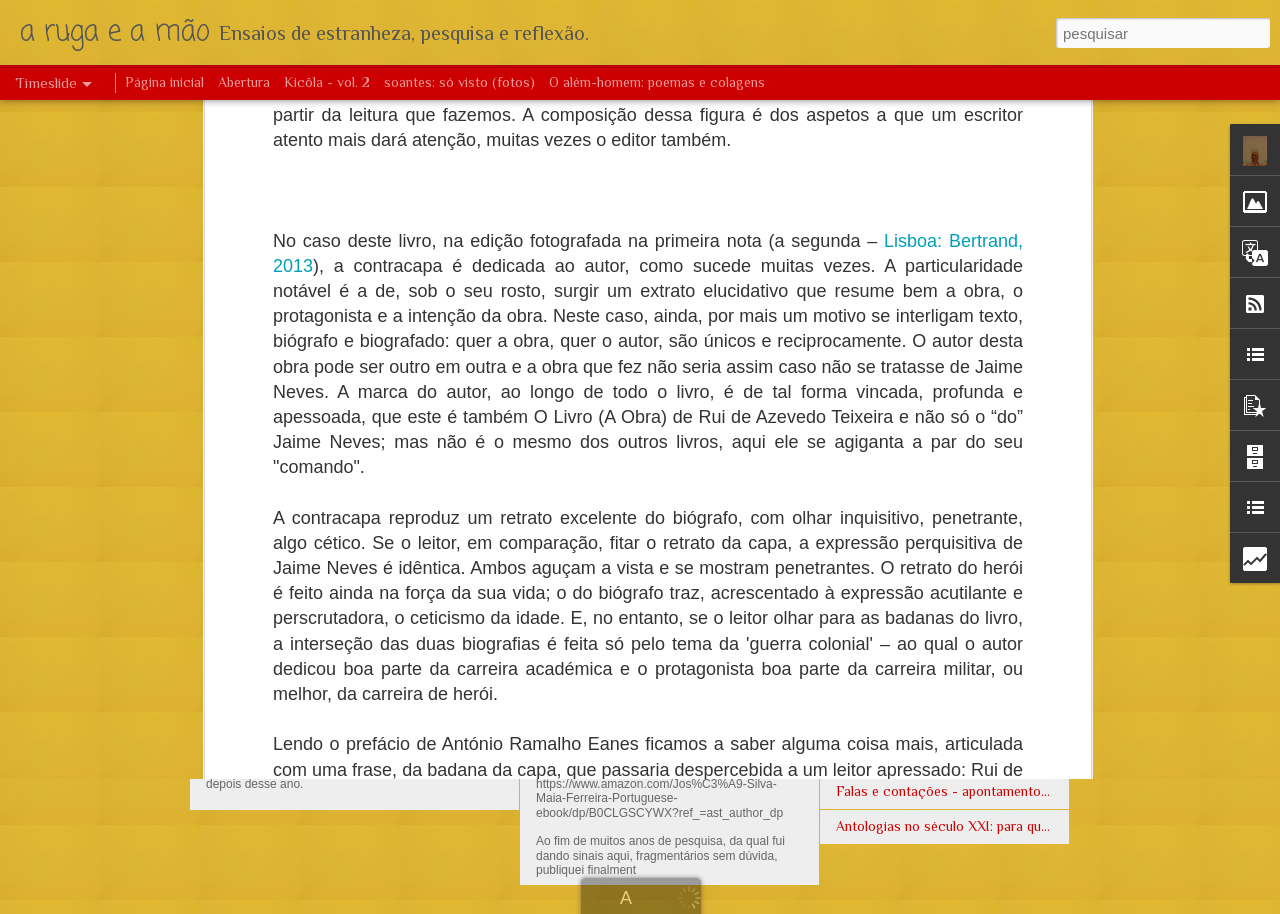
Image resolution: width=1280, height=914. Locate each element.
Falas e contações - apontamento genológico (974, 791)
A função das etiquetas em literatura (945, 511)
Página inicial (164, 82)
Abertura (244, 82)
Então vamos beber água (911, 581)
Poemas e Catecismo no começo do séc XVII (975, 616)
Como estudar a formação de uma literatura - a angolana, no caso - (1041, 651)
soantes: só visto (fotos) (459, 82)
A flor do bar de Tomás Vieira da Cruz (949, 721)
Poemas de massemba (903, 546)
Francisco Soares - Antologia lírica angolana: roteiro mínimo (1019, 686)
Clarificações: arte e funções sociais (676, 533)
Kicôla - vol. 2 (327, 82)
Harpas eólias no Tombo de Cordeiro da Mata (973, 756)
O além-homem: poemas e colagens (657, 82)
